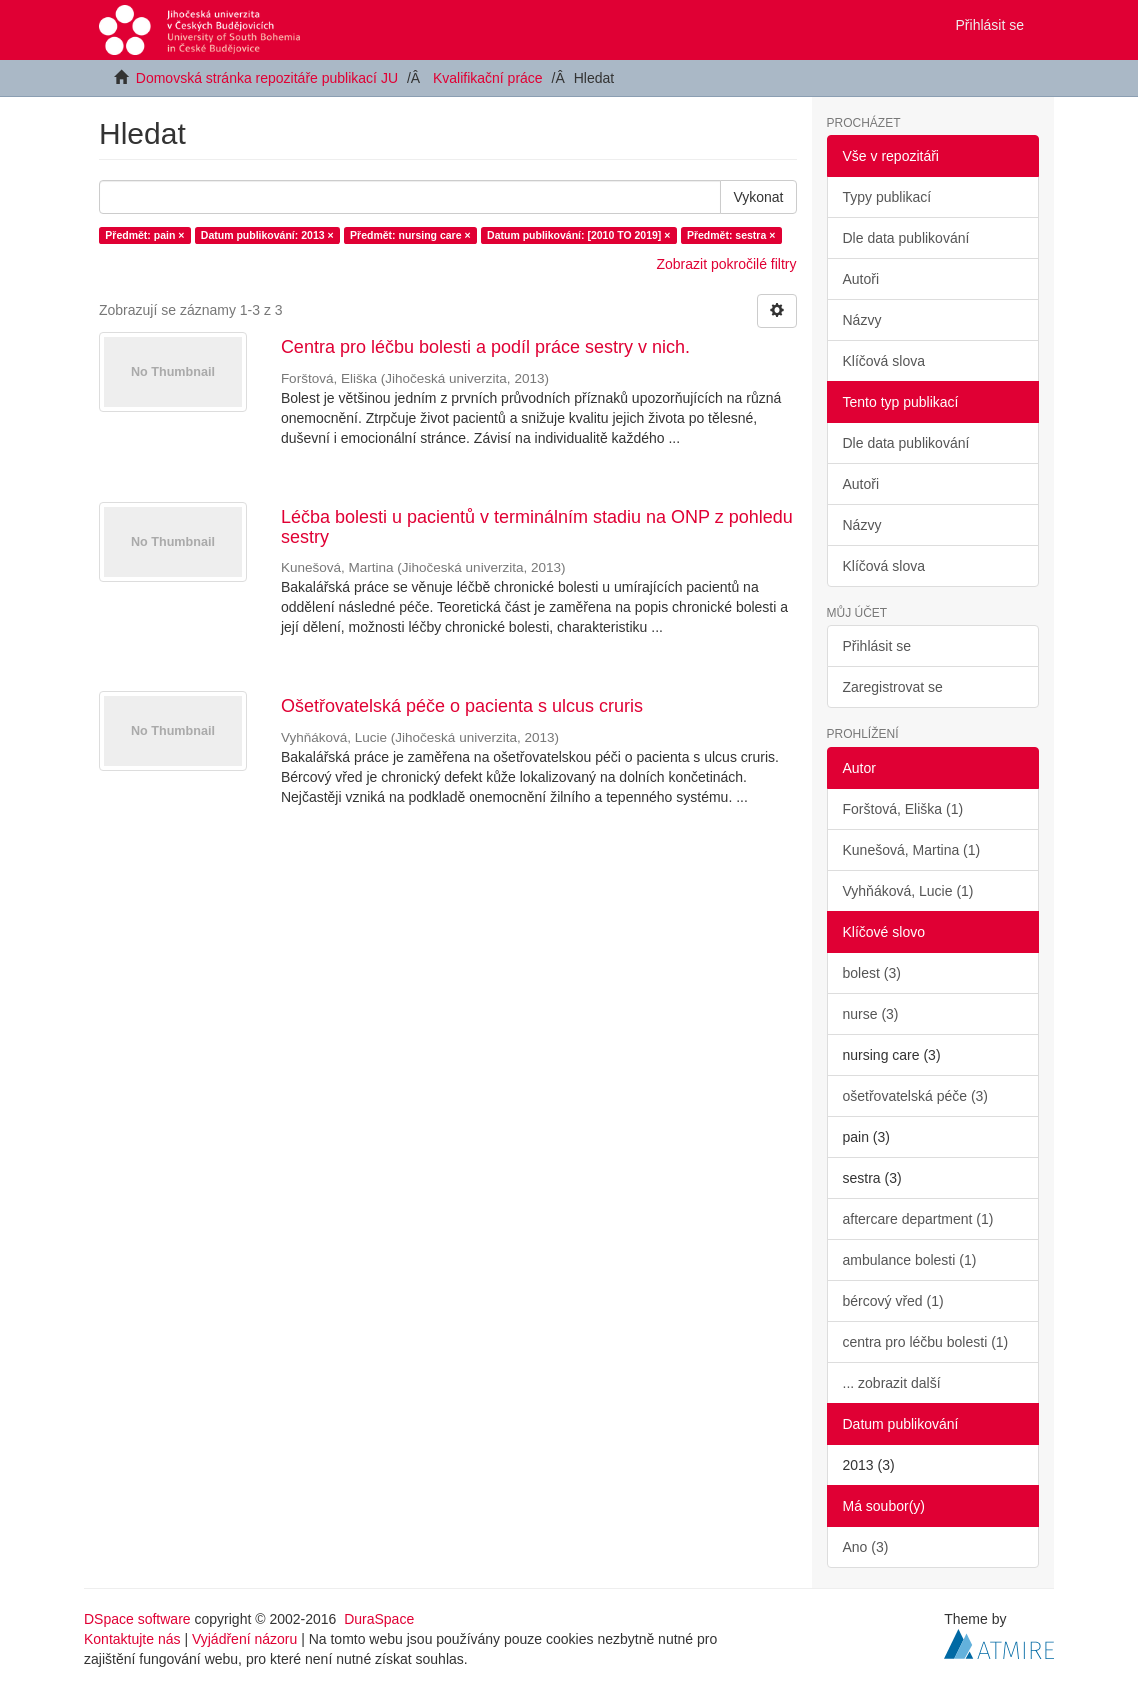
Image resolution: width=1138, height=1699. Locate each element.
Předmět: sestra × (731, 235)
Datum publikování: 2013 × (267, 235)
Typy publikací (887, 197)
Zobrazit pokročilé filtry (726, 264)
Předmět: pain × (144, 235)
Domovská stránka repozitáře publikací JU (267, 78)
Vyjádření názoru (244, 1639)
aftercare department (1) (918, 1219)
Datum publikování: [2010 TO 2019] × (578, 235)
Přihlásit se (877, 646)
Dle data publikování (906, 238)
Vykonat (758, 197)
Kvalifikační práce (488, 78)
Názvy (862, 320)
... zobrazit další (892, 1383)
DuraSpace (379, 1619)
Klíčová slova (884, 361)
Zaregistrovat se (893, 687)
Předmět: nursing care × (410, 235)
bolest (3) (872, 973)
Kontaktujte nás (132, 1639)
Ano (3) (866, 1547)
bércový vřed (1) (893, 1301)
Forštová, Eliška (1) (903, 809)
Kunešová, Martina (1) (912, 850)
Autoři (861, 279)
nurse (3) (871, 1014)
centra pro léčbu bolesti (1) (926, 1342)
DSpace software (137, 1619)
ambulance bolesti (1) (910, 1260)
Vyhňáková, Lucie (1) (908, 891)
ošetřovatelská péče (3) (916, 1096)
